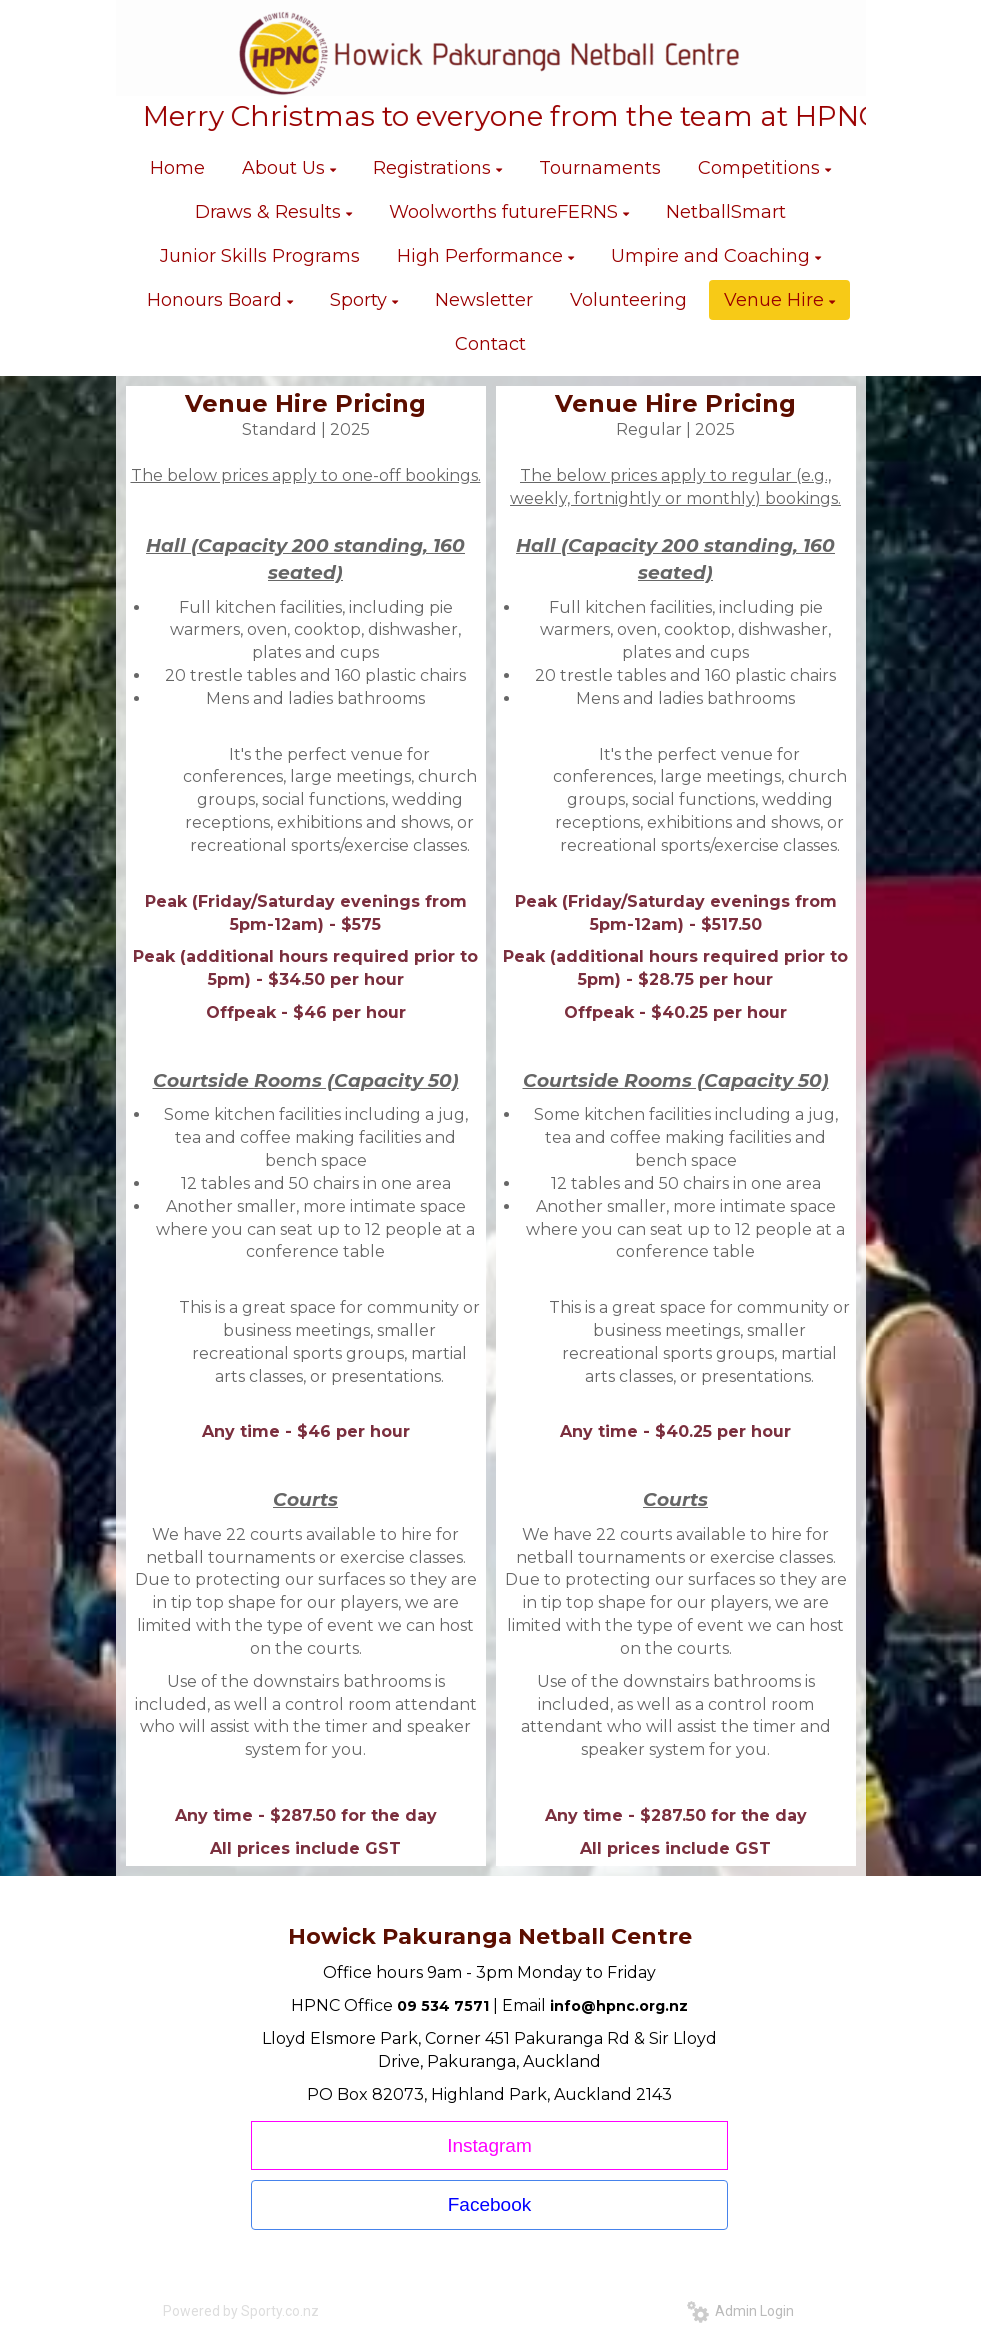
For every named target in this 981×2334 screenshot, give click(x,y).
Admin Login (740, 2311)
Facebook (489, 2204)
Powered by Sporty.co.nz (241, 2311)
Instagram (489, 2145)
